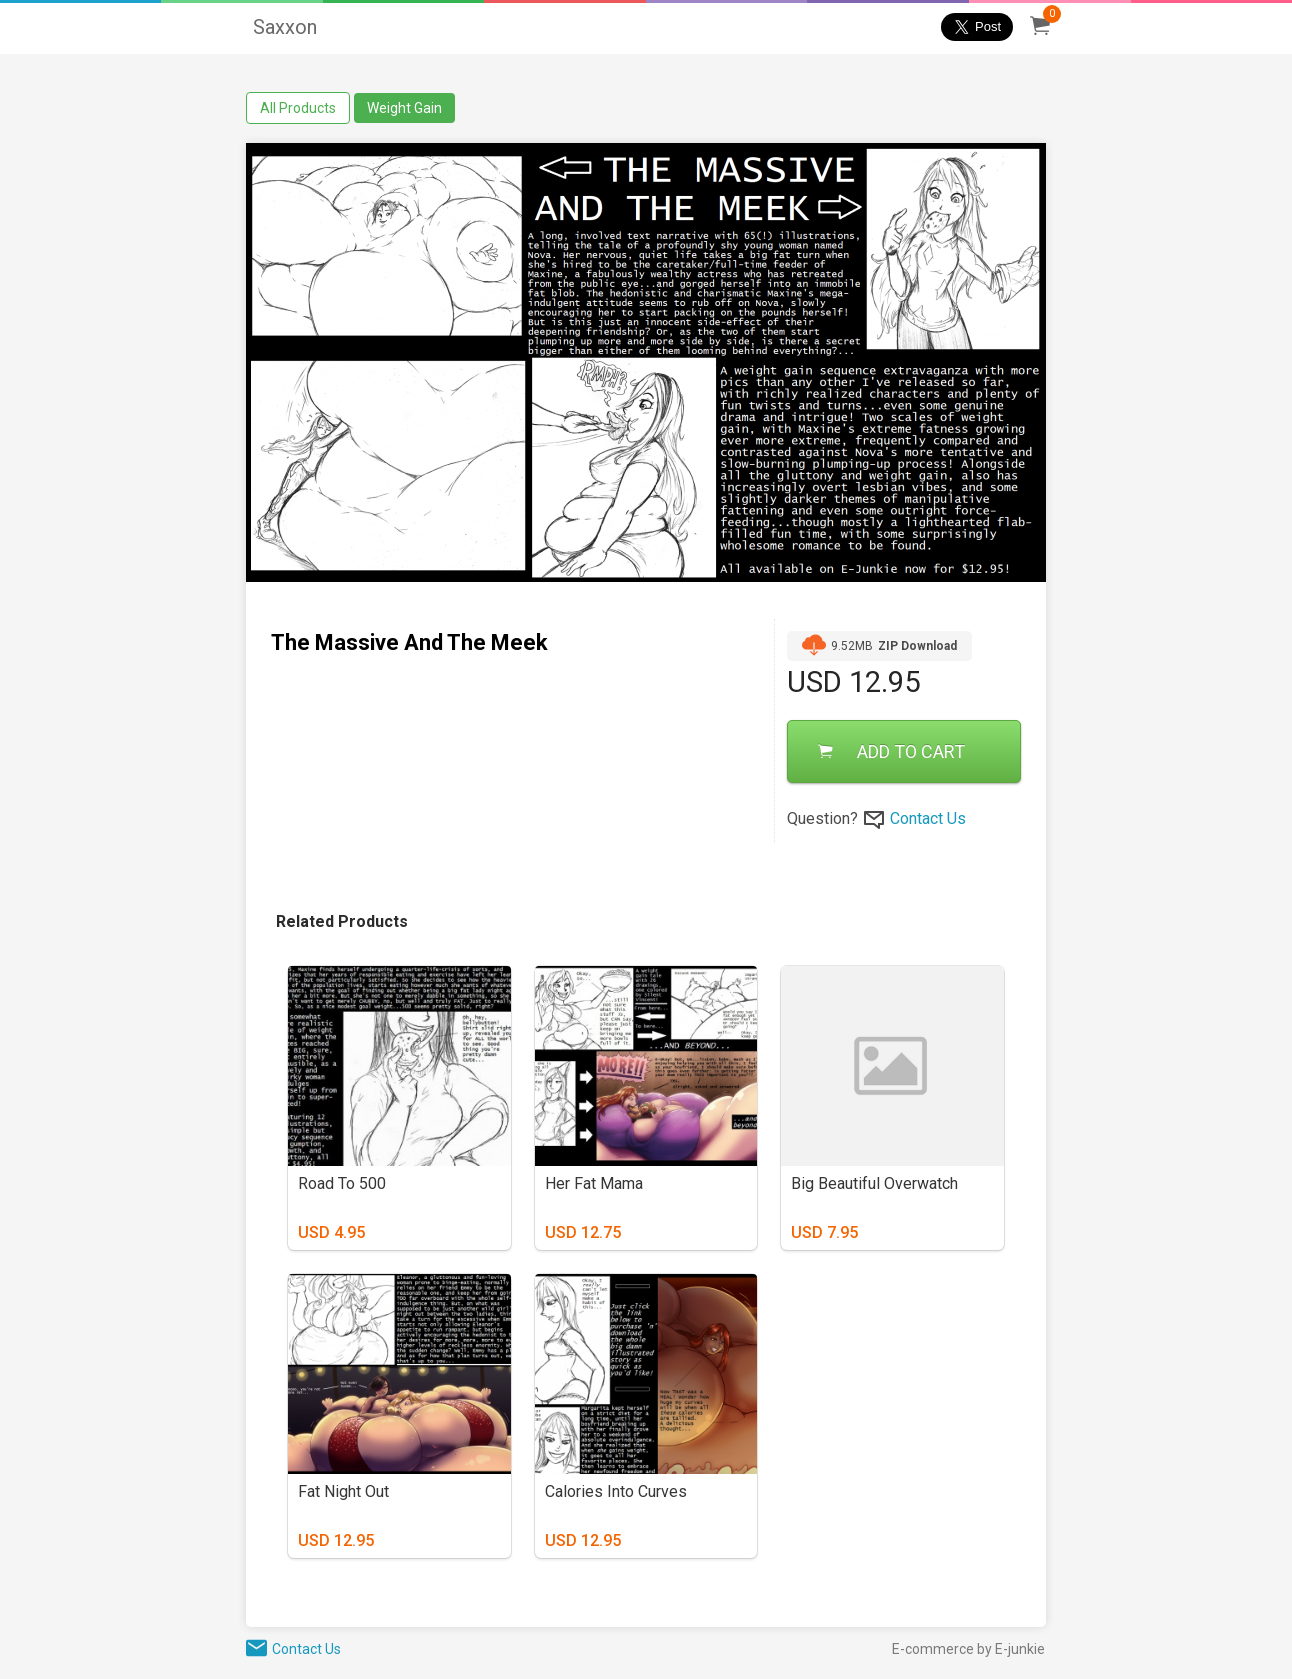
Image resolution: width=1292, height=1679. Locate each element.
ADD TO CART (891, 751)
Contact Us (928, 818)
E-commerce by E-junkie (968, 1649)
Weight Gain (404, 108)
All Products (298, 108)
